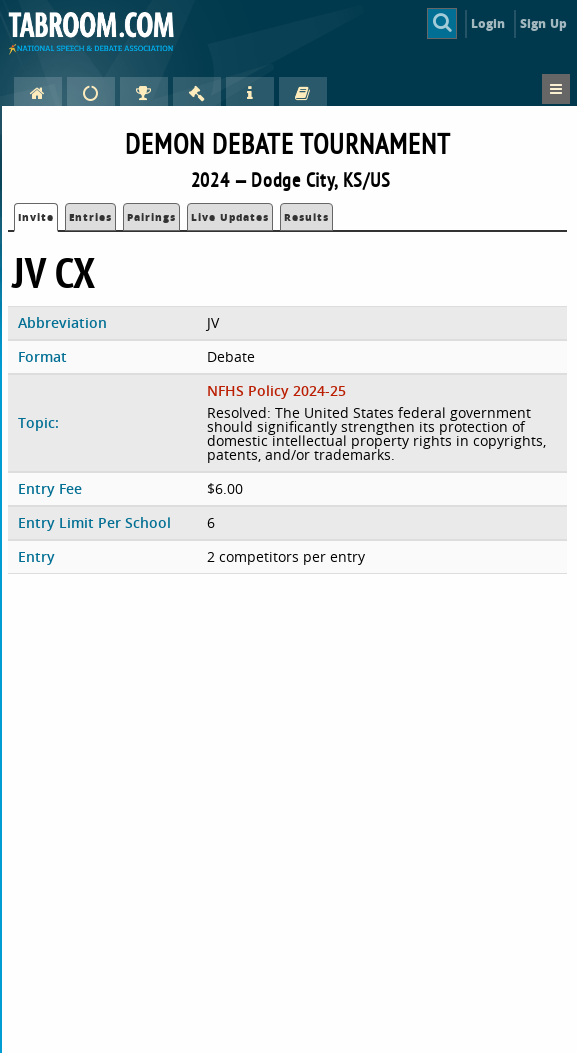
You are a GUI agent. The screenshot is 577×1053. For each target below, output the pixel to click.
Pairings (151, 217)
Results (306, 217)
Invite (36, 217)
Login (488, 23)
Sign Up (543, 23)
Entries (90, 217)
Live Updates (230, 217)
